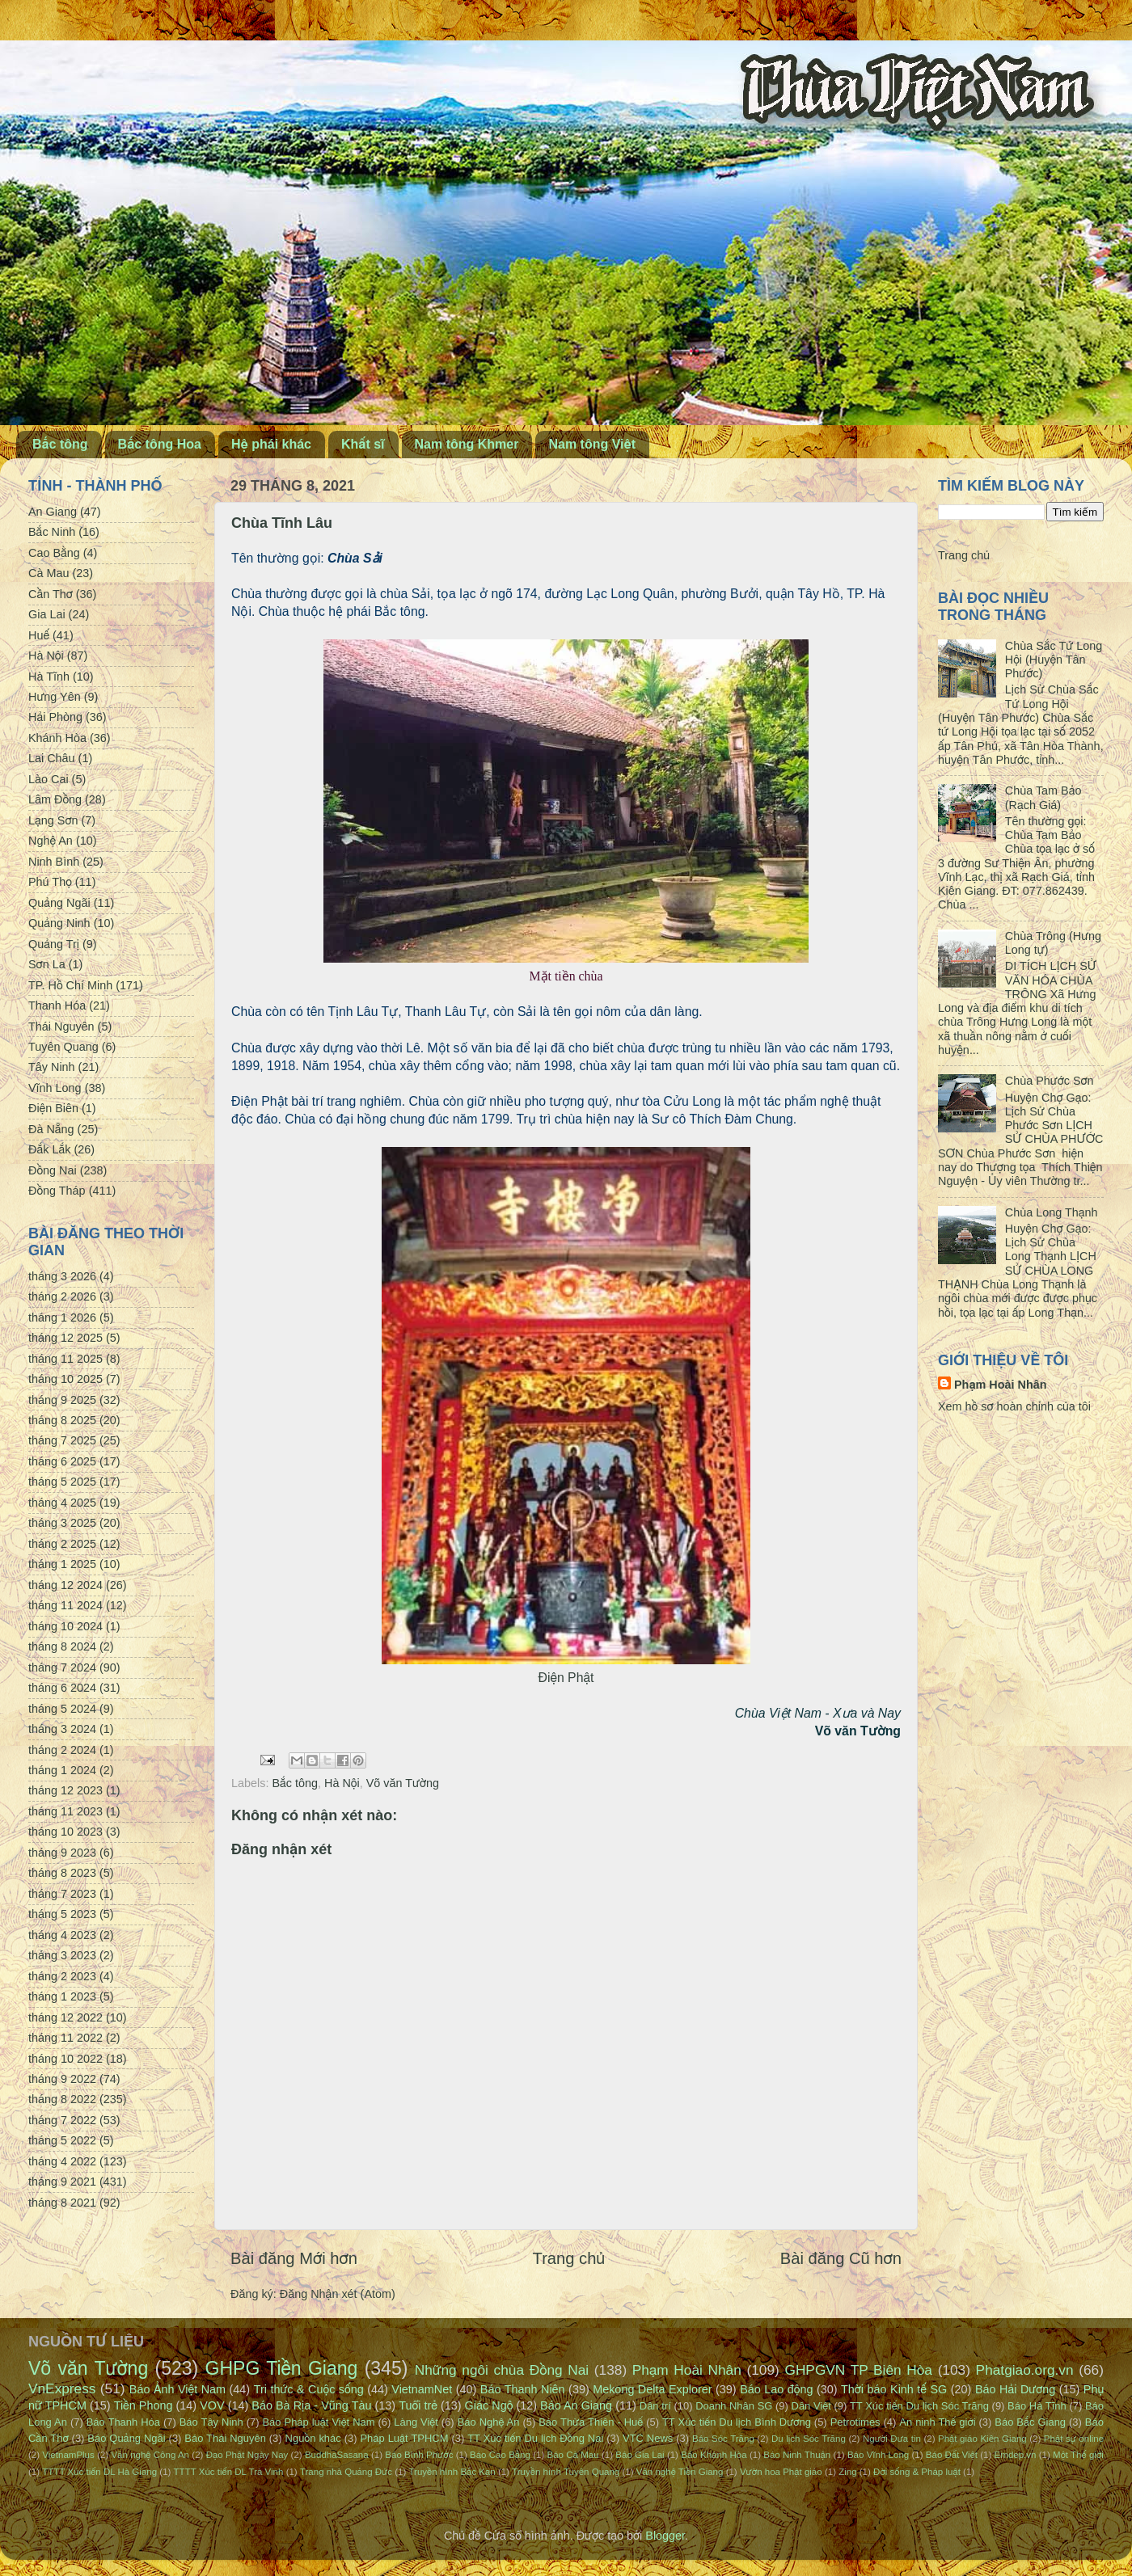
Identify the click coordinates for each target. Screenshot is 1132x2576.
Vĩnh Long (55, 1087)
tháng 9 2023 (62, 1852)
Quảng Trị (53, 944)
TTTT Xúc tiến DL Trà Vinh (229, 2472)
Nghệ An (50, 840)
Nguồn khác (313, 2438)
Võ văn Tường (402, 1783)
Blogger (665, 2535)
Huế (38, 635)
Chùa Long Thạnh (1051, 1212)
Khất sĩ (363, 444)
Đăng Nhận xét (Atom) (337, 2293)
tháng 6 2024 (62, 1687)
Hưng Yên (54, 696)
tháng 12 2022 (65, 2017)
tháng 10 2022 (65, 2058)
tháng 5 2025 (62, 1481)
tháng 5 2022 (62, 2140)
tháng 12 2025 (65, 1337)
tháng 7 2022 (62, 2120)
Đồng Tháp (57, 1190)
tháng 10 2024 (65, 1626)
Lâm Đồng (55, 799)
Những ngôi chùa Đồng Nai (502, 2370)
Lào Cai (48, 779)
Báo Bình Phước (419, 2455)
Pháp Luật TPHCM (404, 2438)
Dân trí (655, 2406)
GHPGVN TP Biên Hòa (857, 2370)
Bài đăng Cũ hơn (841, 2258)
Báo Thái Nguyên (225, 2438)
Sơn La (46, 964)
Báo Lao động (776, 2389)
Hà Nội (342, 1783)
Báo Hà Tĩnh (1037, 2406)
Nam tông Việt (592, 444)
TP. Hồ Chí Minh (70, 985)
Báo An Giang (576, 2405)
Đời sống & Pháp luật (917, 2472)
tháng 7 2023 (62, 1893)
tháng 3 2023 (62, 1955)
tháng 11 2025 (65, 1358)
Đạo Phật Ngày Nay (247, 2455)
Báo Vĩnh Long (878, 2455)
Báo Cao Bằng (500, 2455)
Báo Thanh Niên (522, 2389)
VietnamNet (421, 2389)
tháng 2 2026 (62, 1296)
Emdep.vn (1016, 2455)
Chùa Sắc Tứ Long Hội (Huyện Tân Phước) (1053, 660)
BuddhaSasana (337, 2455)
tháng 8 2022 (62, 2099)
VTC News (648, 2438)
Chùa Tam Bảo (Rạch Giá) (1043, 797)
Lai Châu (51, 758)
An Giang (52, 511)
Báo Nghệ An (489, 2422)
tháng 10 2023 (65, 1831)
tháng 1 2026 (62, 1317)
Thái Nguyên (61, 1026)
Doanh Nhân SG (733, 2406)
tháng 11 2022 (65, 2037)
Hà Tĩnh (49, 676)
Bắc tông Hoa (159, 444)
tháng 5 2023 (62, 1914)
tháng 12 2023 (65, 1790)
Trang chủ (569, 2258)
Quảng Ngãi (59, 902)
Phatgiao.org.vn (1025, 2370)
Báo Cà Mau (573, 2455)
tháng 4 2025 (62, 1502)
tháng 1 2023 (62, 1996)
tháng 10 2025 (65, 1378)
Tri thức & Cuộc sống (309, 2389)
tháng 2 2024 (62, 1749)
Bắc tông (60, 444)
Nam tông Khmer (467, 444)
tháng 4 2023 (62, 1935)
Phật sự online (1074, 2438)
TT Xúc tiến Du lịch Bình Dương (736, 2422)
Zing (847, 2472)
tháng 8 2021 (62, 2202)
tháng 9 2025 (62, 1399)
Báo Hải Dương (1015, 2389)
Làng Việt (416, 2422)
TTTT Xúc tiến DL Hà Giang (99, 2472)
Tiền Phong (143, 2405)
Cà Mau (48, 573)
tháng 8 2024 (62, 1646)
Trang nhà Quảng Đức (346, 2472)
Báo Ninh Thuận (796, 2455)
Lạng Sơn (53, 820)
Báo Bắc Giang (1030, 2422)
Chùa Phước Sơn (1049, 1080)
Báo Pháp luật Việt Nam (318, 2422)
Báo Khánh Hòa (713, 2455)
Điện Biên (53, 1108)
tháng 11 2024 (65, 1605)
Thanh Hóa (57, 1005)
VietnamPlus (68, 2455)
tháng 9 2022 (62, 2078)
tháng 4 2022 (62, 2161)
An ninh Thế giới (937, 2422)
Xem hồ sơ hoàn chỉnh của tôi (1014, 1406)
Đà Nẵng (51, 1129)
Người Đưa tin (892, 2438)
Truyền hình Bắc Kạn (451, 2472)
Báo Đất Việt (952, 2455)
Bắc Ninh (51, 531)
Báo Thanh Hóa (123, 2422)
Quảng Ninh (59, 923)
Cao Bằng (54, 552)
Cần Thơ (50, 594)
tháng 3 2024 (62, 1728)
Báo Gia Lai (639, 2455)
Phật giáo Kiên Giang (982, 2438)
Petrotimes (855, 2422)
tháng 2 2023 (62, 1976)
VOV (212, 2405)
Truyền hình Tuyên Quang (565, 2472)
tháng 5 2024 (62, 1708)
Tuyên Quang (63, 1046)
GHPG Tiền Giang (281, 2368)
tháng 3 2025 (62, 1522)
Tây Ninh (51, 1066)
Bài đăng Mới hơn (293, 2258)
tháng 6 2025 (62, 1461)
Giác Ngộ (489, 2405)
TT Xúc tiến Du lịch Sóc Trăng (919, 2406)
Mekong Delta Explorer (652, 2389)
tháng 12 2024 (65, 1585)
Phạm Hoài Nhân (1000, 1384)
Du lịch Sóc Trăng (808, 2438)
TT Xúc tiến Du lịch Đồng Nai (535, 2438)
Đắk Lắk (49, 1149)
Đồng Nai (52, 1170)
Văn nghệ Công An (150, 2455)
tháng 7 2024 (62, 1667)
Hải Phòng (55, 716)
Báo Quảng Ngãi (126, 2438)
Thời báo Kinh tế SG (894, 2389)
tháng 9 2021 (62, 2181)
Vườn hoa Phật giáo (781, 2472)
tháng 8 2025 (62, 1420)
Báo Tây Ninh (211, 2422)
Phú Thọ (50, 881)
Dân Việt (811, 2406)
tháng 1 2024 (62, 1770)
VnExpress (62, 2388)
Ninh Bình (53, 861)
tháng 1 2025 (62, 1564)
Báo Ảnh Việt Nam (177, 2389)
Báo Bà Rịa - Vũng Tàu (311, 2405)
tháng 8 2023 (62, 1872)
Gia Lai (46, 614)
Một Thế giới (1078, 2455)
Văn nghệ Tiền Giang (680, 2472)
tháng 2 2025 (62, 1543)
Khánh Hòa (57, 737)
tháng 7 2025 (62, 1440)
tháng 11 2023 (65, 1811)
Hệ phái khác (271, 444)
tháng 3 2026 (62, 1276)
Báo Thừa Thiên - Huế (591, 2422)
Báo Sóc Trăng (723, 2438)
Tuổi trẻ (418, 2405)
